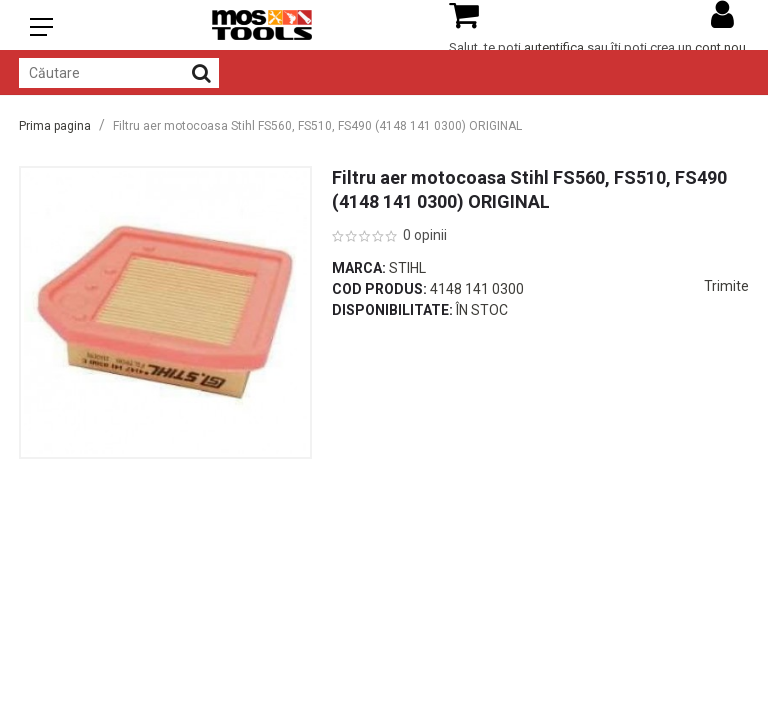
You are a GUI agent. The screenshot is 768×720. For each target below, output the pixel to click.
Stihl (407, 268)
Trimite (726, 286)
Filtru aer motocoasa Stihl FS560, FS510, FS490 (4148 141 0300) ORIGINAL (317, 126)
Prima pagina (55, 126)
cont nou (720, 47)
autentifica (554, 47)
